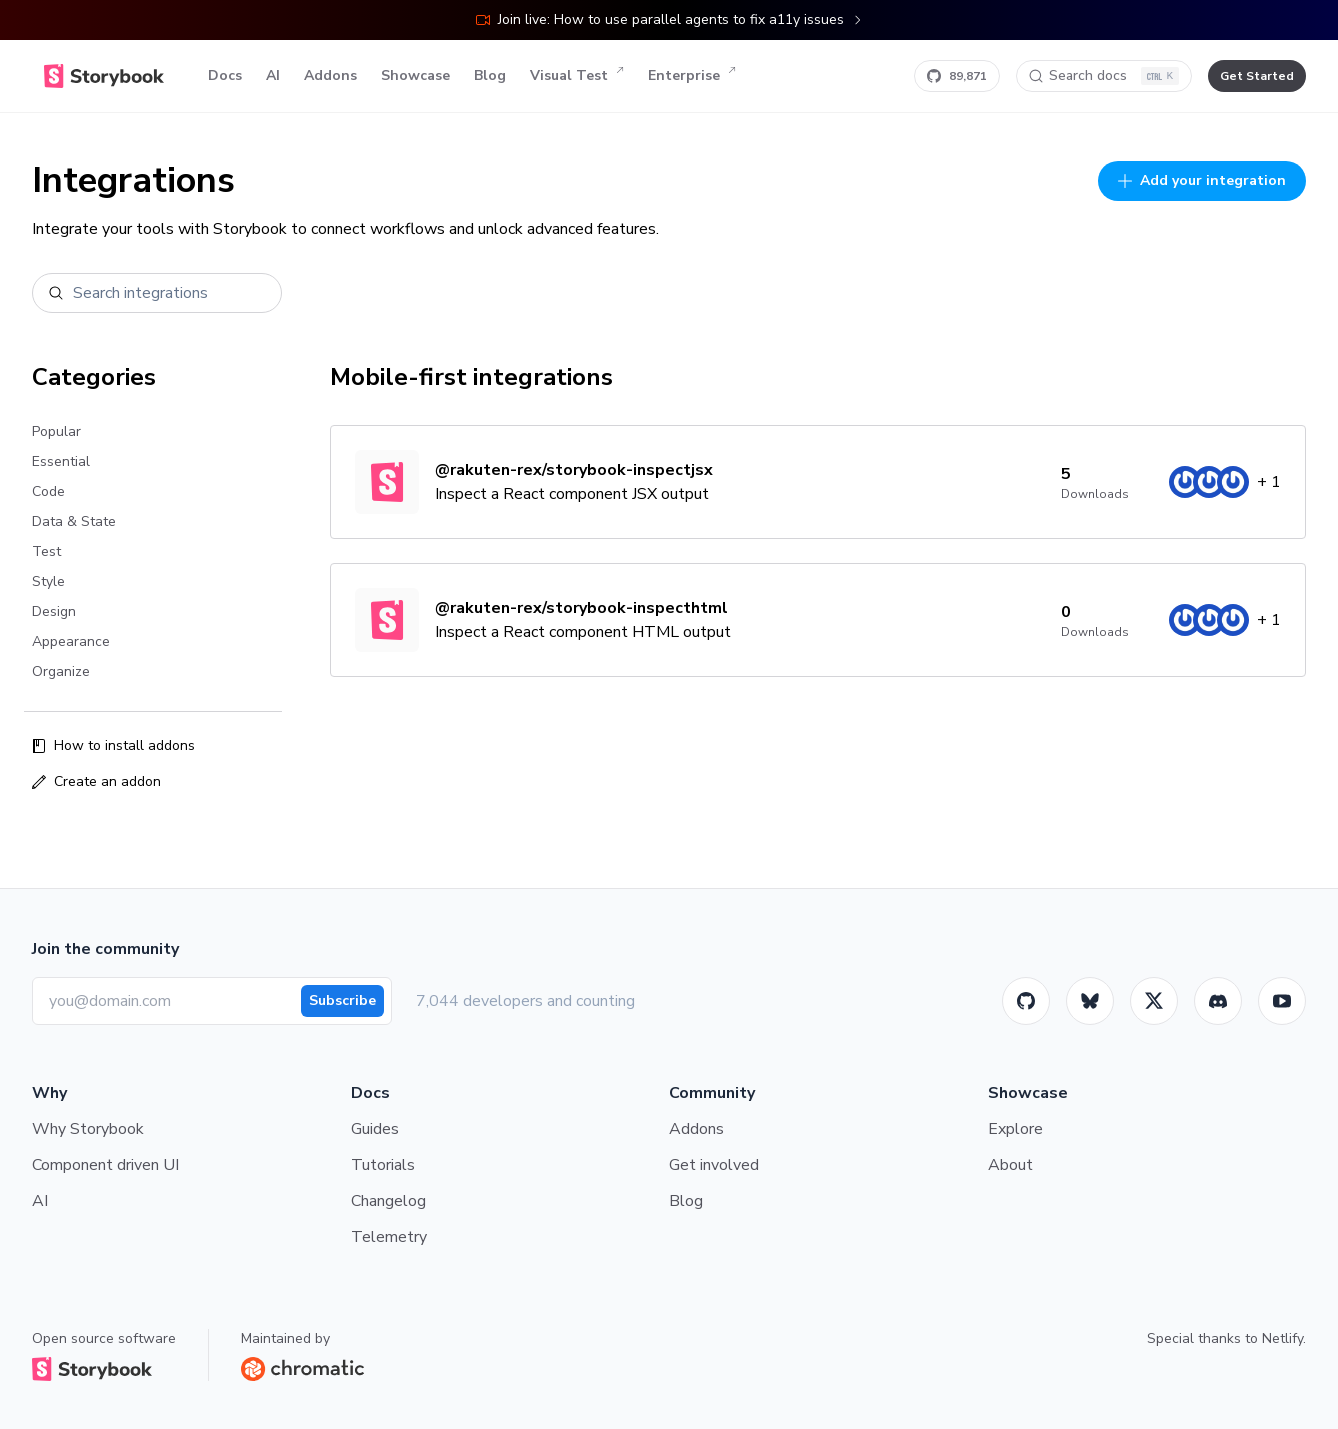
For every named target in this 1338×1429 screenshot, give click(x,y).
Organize (61, 671)
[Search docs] (1104, 76)
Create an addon (96, 781)
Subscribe (342, 1000)
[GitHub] (1026, 1001)
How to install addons (113, 745)
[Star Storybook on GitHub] (957, 76)
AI (273, 75)
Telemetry (389, 1237)
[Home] (104, 76)
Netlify (1282, 1338)
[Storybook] (1218, 1001)
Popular (56, 431)
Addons (330, 75)
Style (48, 581)
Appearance (71, 641)
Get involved (714, 1165)
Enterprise (692, 76)
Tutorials (383, 1165)
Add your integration (1202, 180)
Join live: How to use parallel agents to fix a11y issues (669, 19)
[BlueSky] (1090, 1001)
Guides (375, 1129)
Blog (490, 75)
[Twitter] (1154, 1001)
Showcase (415, 75)
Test (46, 551)
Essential (61, 461)
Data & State (74, 521)
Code (48, 491)
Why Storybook (88, 1129)
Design (54, 611)
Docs (225, 75)
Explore (1015, 1129)
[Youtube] (1282, 1001)
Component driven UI (105, 1165)
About (1010, 1165)
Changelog (388, 1201)
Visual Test (577, 76)
